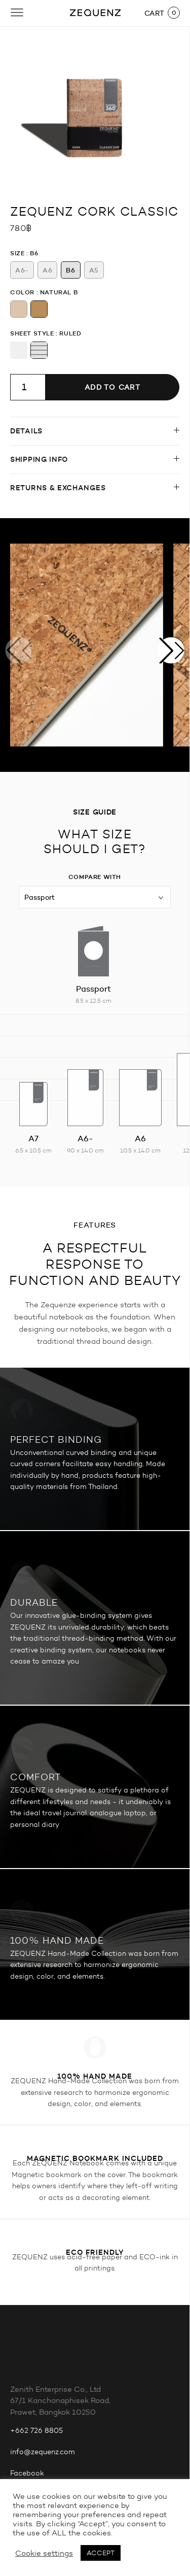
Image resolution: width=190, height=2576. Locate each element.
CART (154, 13)
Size (17, 253)
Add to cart (112, 387)
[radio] (22, 270)
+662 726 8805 (36, 2302)
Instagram (27, 2366)
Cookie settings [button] (44, 2553)
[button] (171, 650)
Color (22, 292)
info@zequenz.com (42, 2323)
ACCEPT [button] (101, 2553)
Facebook (27, 2345)
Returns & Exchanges (57, 487)
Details (26, 430)
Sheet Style (32, 333)
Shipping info (39, 459)
